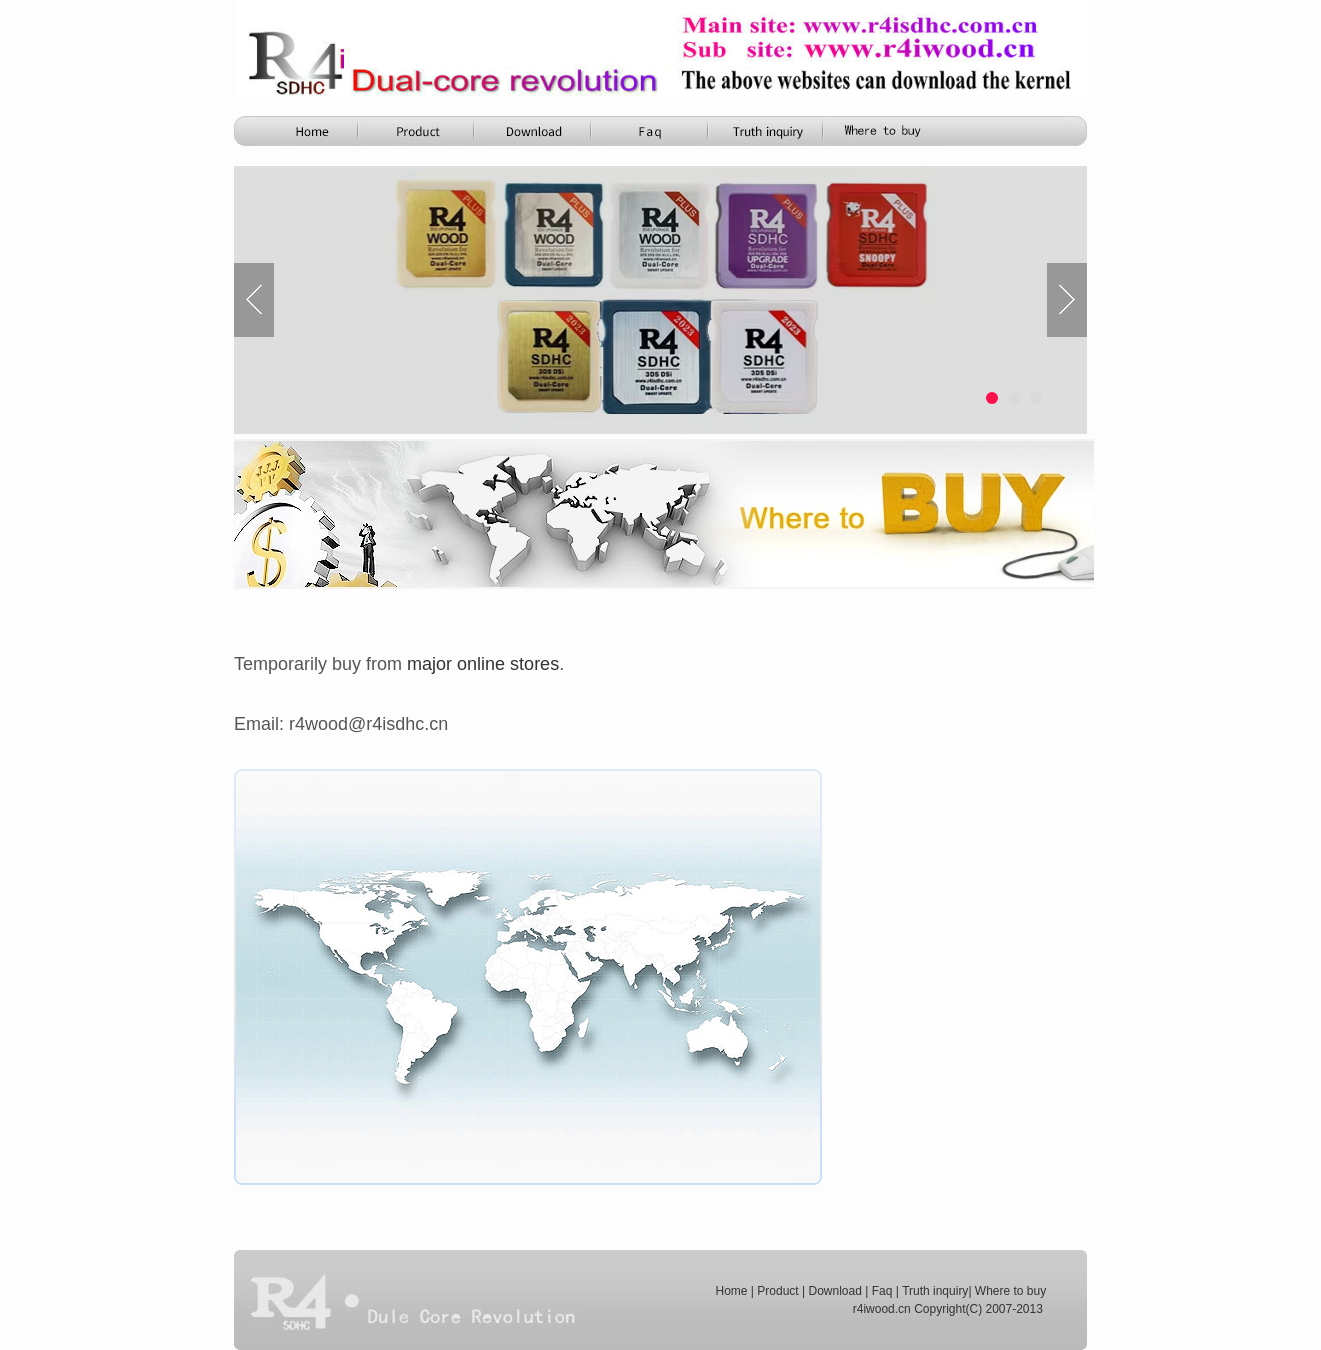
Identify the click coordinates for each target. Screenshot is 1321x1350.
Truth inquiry (935, 1291)
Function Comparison (651, 131)
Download (834, 1291)
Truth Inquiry (767, 131)
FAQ (883, 131)
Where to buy (1010, 1291)
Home (303, 131)
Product (419, 131)
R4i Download (535, 131)
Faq (882, 1291)
